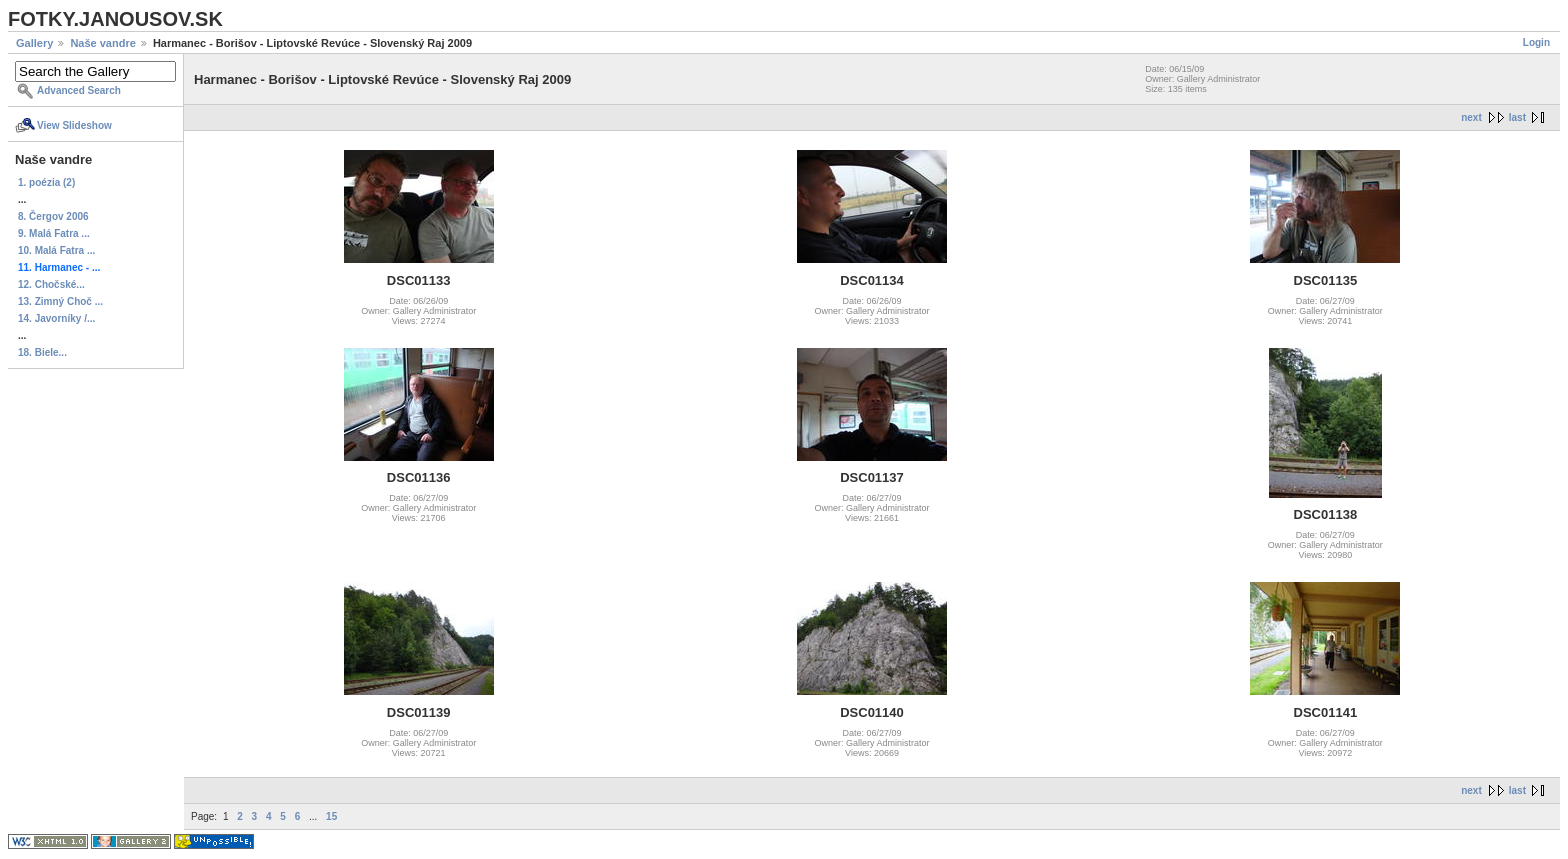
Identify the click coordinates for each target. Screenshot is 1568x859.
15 (331, 816)
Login (1536, 42)
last (1517, 117)
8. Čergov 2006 (53, 216)
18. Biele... (42, 352)
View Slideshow (74, 125)
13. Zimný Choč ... (60, 301)
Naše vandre (102, 43)
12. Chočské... (51, 284)
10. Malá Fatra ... (56, 250)
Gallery (34, 43)
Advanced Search (79, 90)
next (1471, 117)
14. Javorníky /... (56, 318)
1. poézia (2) (46, 182)
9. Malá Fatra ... (54, 233)
